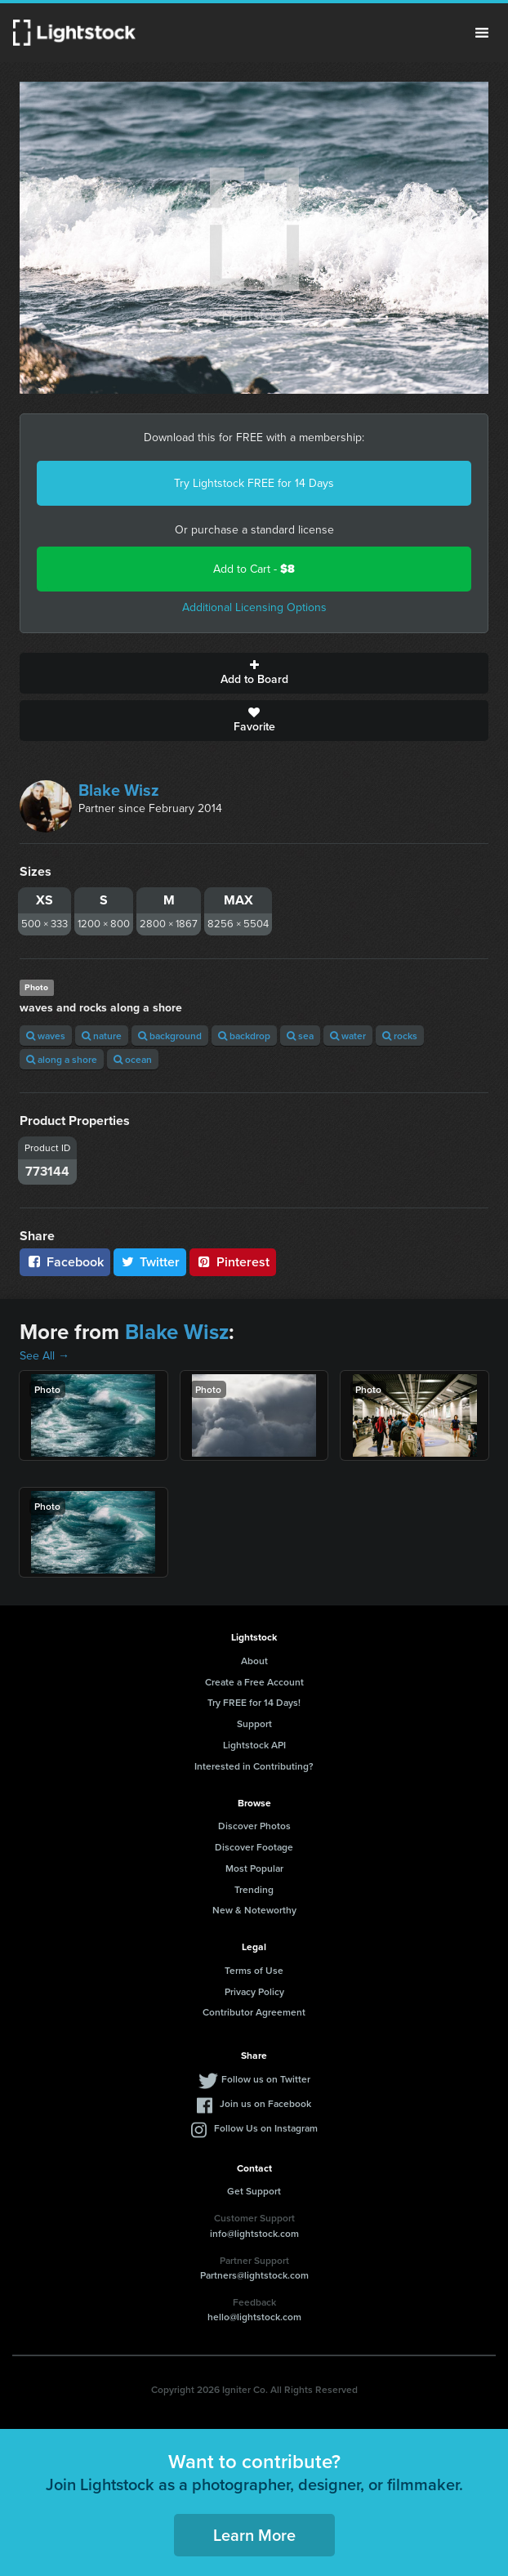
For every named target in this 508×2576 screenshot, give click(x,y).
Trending (254, 1889)
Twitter (150, 1261)
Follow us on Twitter (265, 2079)
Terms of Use (254, 1970)
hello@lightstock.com (254, 2317)
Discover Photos (254, 1826)
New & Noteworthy (254, 1910)
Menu (482, 33)
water (348, 1035)
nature (102, 1035)
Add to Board (254, 673)
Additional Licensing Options (254, 607)
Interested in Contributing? (254, 1766)
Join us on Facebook (265, 2103)
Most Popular (254, 1868)
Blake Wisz (118, 790)
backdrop (244, 1035)
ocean (133, 1059)
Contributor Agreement (254, 2012)
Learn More (254, 2535)
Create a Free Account (254, 1682)
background (170, 1035)
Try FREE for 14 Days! (254, 1702)
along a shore (61, 1059)
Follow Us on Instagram (266, 2128)
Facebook (65, 1261)
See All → (44, 1355)
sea (300, 1035)
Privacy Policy (254, 1991)
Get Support (254, 2191)
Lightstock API (254, 1745)
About (254, 1660)
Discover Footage (254, 1847)
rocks (399, 1035)
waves (45, 1035)
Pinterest (233, 1261)
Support (254, 1723)
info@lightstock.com (254, 2233)
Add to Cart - (254, 569)
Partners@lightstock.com (254, 2275)
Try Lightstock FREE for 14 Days (254, 483)
